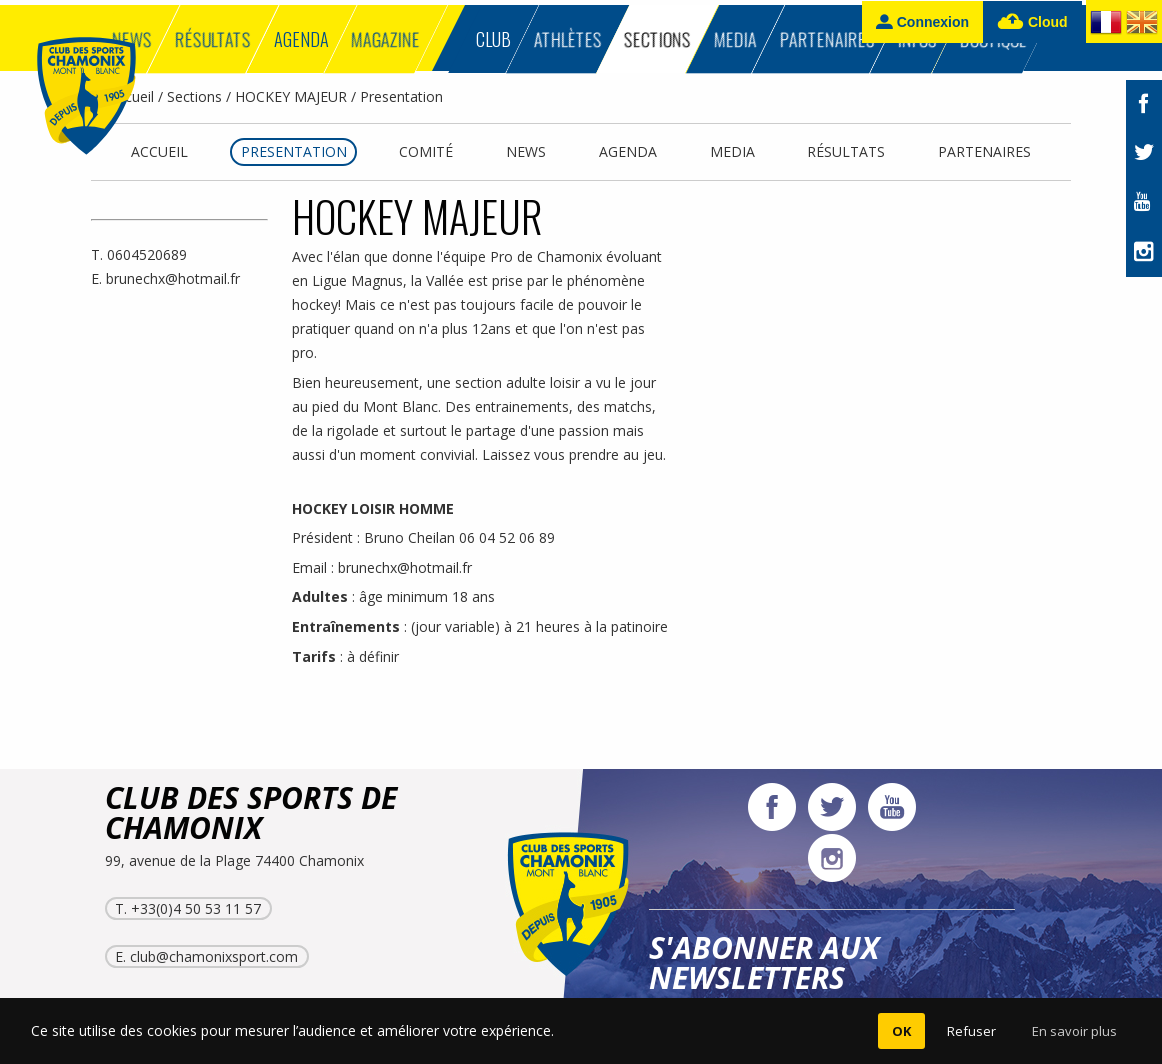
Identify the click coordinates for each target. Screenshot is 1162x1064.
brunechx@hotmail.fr (173, 278)
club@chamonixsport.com (214, 956)
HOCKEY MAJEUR (291, 96)
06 (469, 537)
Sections (194, 96)
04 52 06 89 (517, 537)
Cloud (1032, 22)
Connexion (922, 21)
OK (901, 1031)
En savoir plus (1074, 1031)
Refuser (971, 1031)
